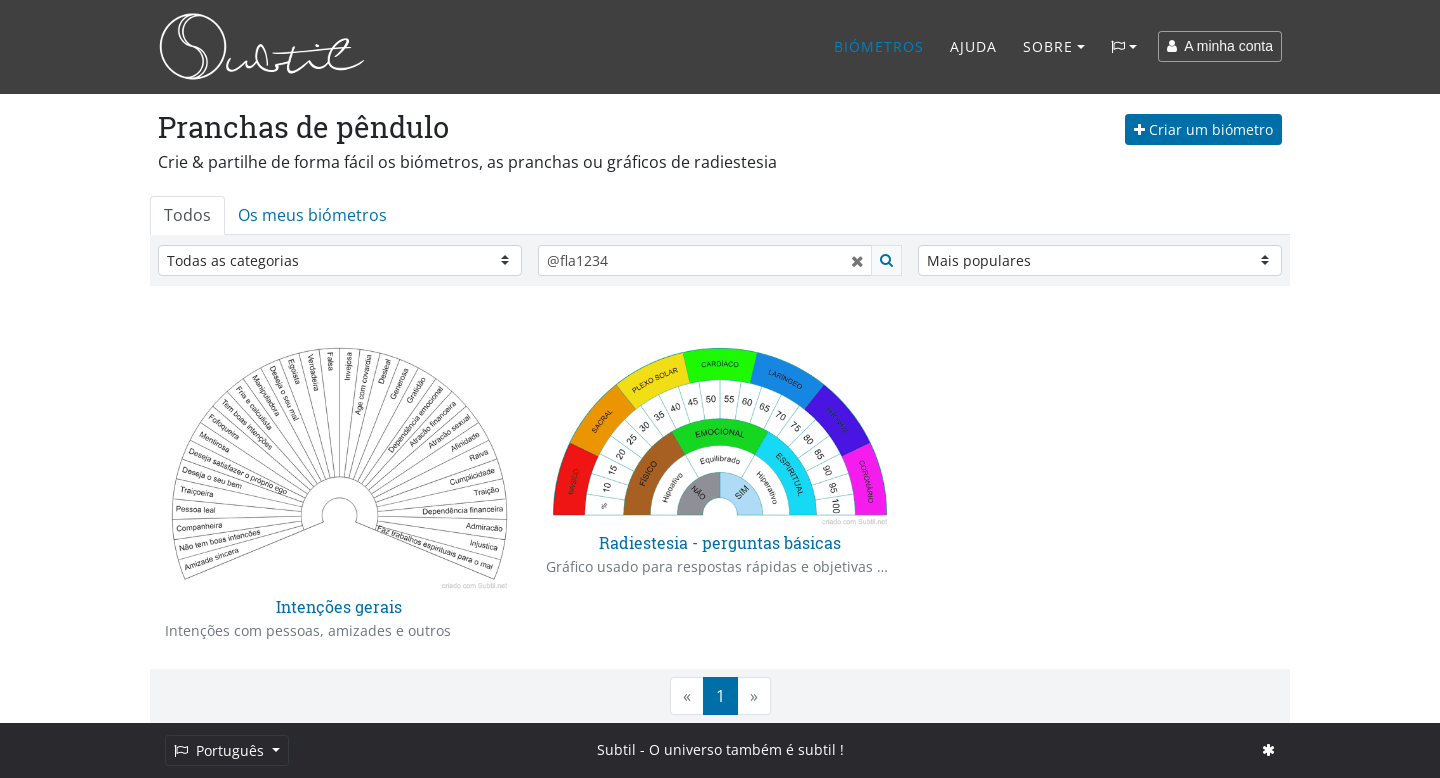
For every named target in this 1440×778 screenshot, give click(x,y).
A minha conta (1220, 46)
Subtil (616, 749)
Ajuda (973, 46)
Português (221, 750)
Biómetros (879, 46)
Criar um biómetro (1203, 129)
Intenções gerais (339, 606)
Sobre (1048, 46)
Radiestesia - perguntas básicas (720, 542)
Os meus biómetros (312, 215)
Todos (187, 215)
